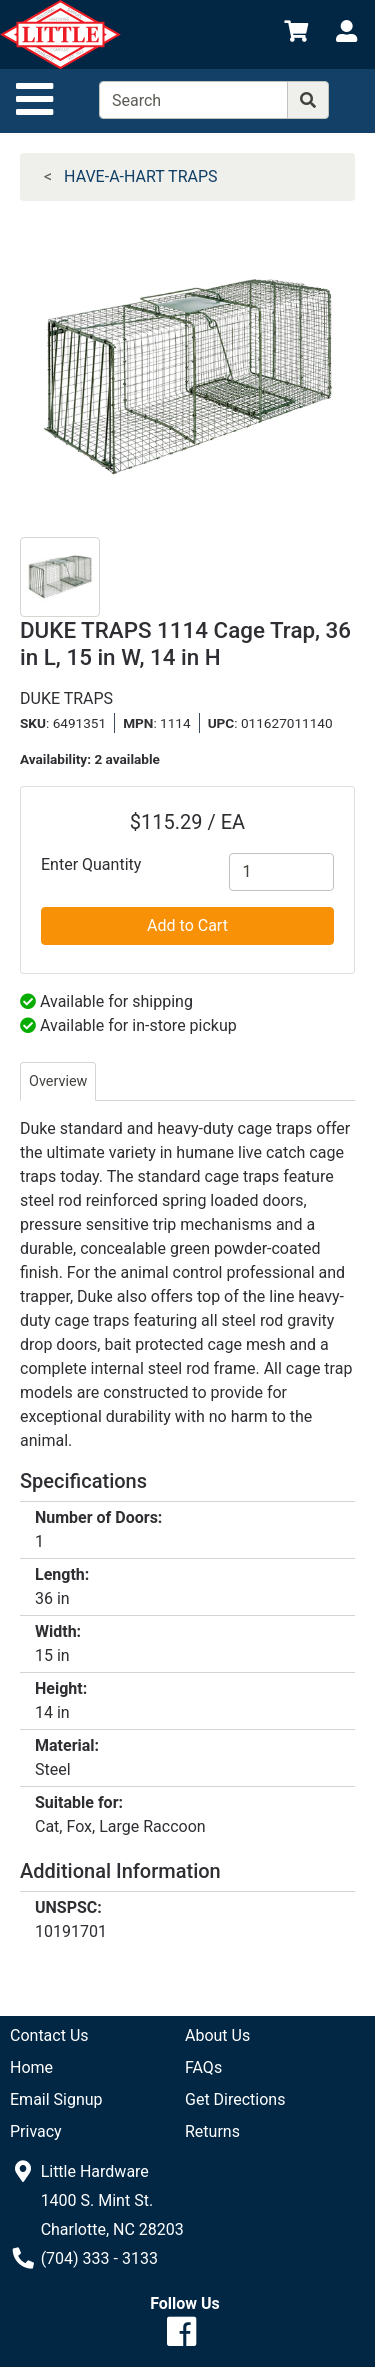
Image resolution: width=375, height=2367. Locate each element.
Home (31, 2067)
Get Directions (235, 2099)
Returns (212, 2131)
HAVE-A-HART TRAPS (140, 176)
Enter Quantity (91, 864)
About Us (217, 2035)
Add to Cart (187, 925)
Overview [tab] (58, 1081)
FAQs (203, 2067)
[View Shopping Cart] (296, 34)
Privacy (36, 2131)
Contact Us (49, 2035)
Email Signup (56, 2099)
